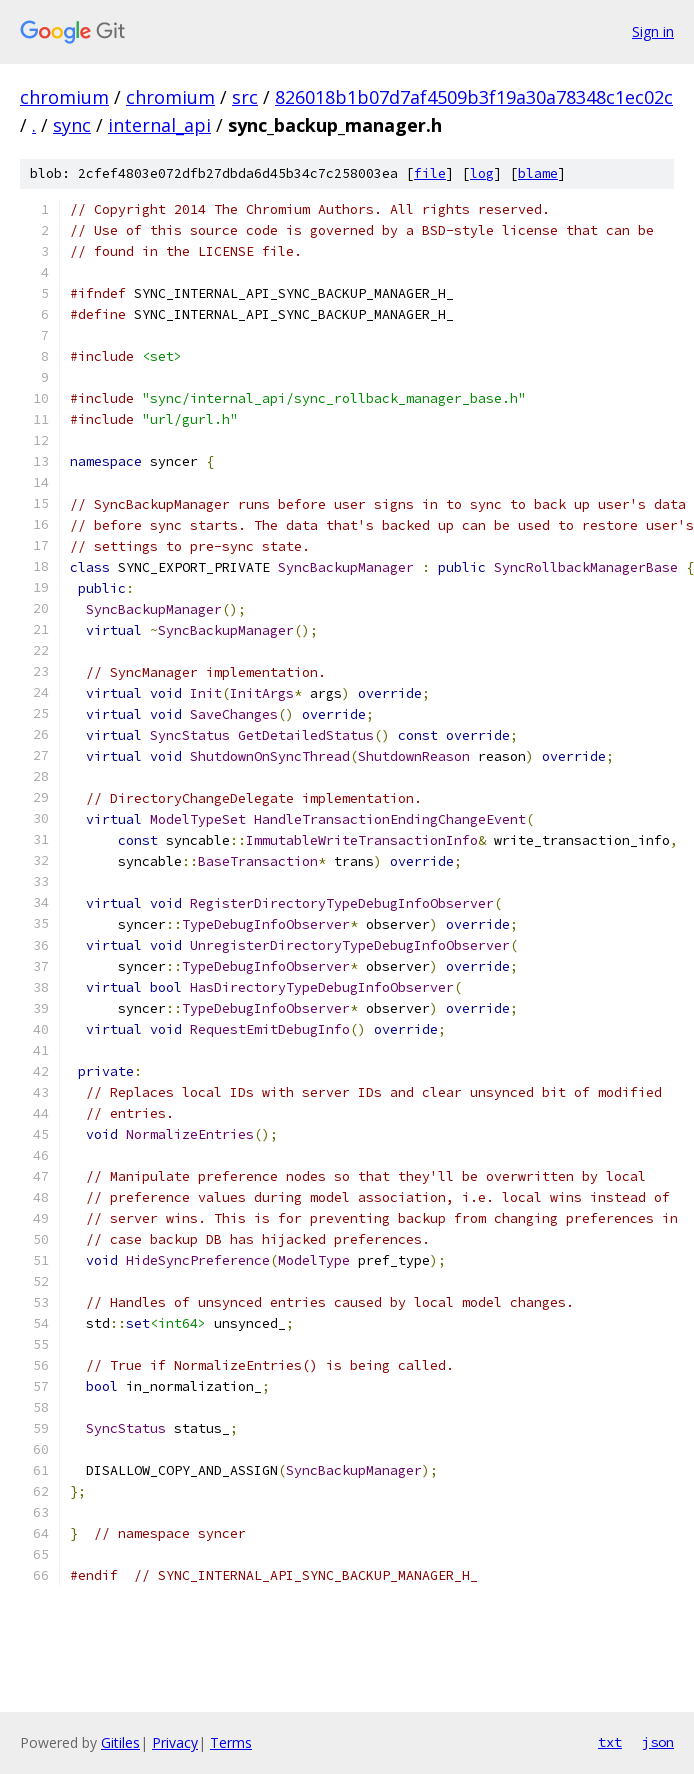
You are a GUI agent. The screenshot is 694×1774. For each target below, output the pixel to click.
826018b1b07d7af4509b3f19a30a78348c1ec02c (474, 97)
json (658, 1742)
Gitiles (120, 1742)
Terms (231, 1742)
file (430, 173)
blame (538, 173)
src (245, 97)
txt (610, 1742)
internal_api (159, 125)
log (482, 173)
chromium (64, 97)
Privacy (175, 1742)
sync (72, 125)
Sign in (653, 31)
